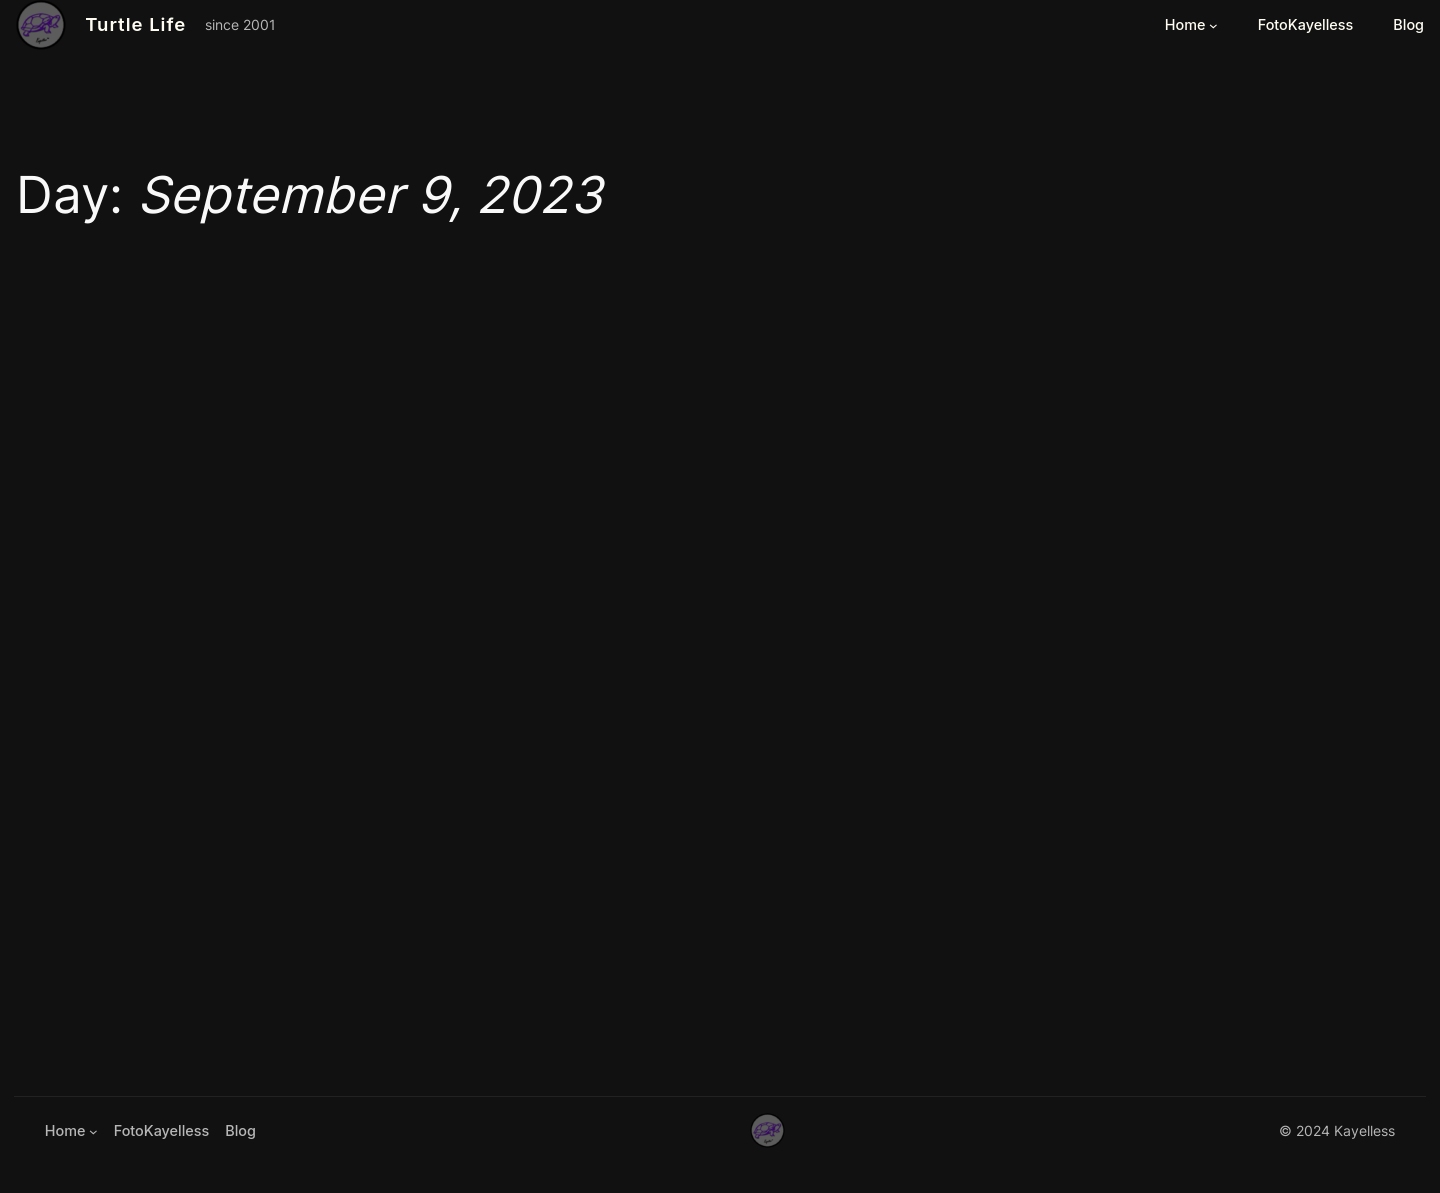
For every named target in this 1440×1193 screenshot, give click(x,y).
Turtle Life (135, 24)
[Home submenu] (1213, 25)
